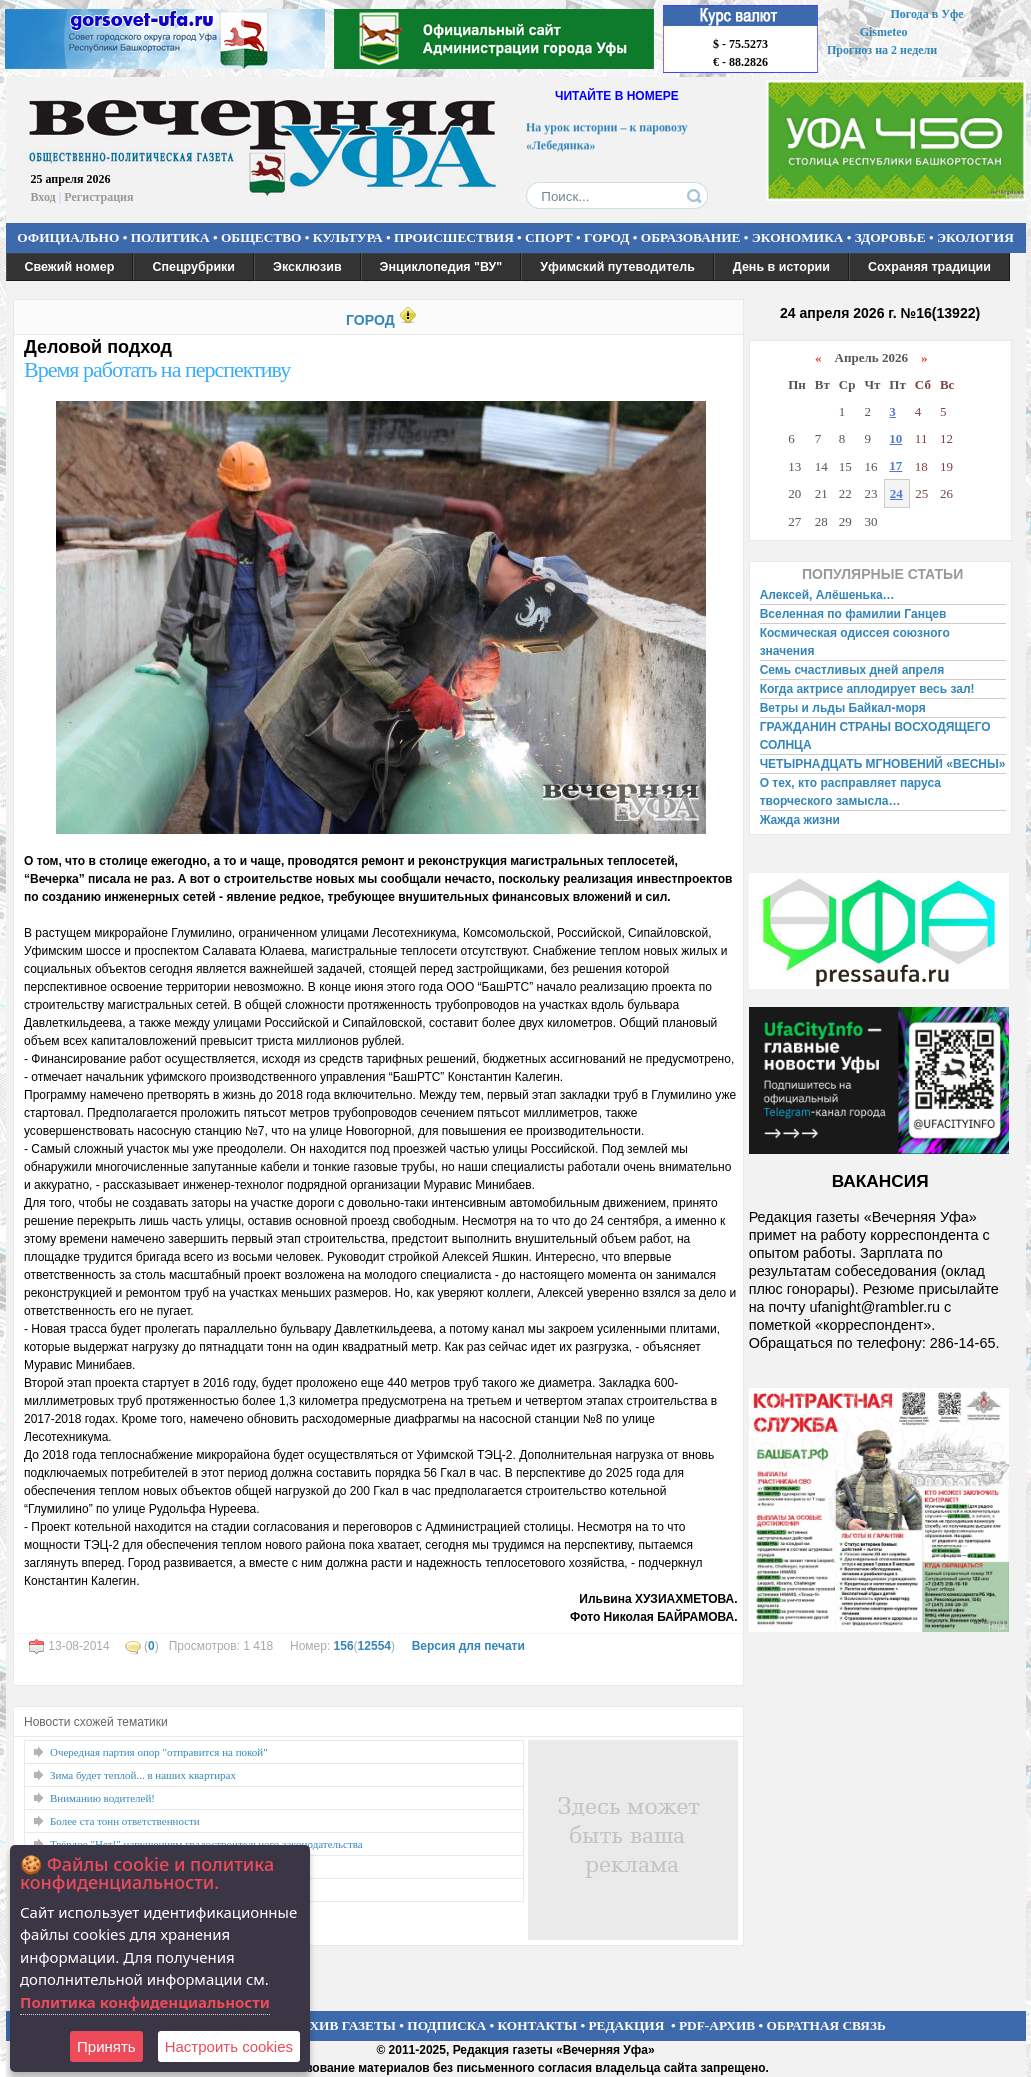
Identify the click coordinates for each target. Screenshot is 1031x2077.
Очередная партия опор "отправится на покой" (159, 1752)
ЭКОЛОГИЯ (975, 237)
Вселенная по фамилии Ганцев (853, 614)
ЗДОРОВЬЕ (890, 237)
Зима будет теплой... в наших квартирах (143, 1775)
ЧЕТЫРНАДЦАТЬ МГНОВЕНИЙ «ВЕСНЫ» (883, 764)
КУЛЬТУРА (348, 237)
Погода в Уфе (926, 14)
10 (895, 438)
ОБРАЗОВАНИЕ (691, 237)
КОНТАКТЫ (538, 2025)
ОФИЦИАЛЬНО (68, 237)
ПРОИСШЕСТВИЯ (454, 237)
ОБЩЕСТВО (261, 237)
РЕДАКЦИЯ (626, 2025)
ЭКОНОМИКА (798, 237)
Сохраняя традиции (929, 267)
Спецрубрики (193, 267)
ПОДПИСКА (446, 2025)
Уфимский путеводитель (617, 267)
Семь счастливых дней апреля (852, 670)
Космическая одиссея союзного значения (855, 642)
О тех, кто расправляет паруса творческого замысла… (850, 792)
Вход (43, 197)
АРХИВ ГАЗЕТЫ (344, 2025)
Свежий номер (70, 267)
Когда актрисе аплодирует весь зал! (867, 689)
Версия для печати (468, 1646)
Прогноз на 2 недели (882, 50)
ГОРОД (606, 237)
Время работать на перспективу (157, 369)
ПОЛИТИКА (170, 237)
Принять (106, 2046)
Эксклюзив (307, 267)
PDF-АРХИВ (717, 2025)
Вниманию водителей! (102, 1798)
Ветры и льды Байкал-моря (843, 708)
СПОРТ (549, 237)
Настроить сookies (229, 2046)
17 (895, 465)
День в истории (781, 267)
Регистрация (98, 197)
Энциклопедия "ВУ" (441, 267)
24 (896, 493)
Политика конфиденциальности (145, 2002)
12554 (374, 1646)
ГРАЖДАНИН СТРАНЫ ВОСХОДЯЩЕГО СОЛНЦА (875, 736)
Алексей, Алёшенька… (827, 595)
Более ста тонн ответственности (125, 1821)
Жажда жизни (800, 820)
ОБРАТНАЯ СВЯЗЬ (826, 2025)
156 (344, 1646)
